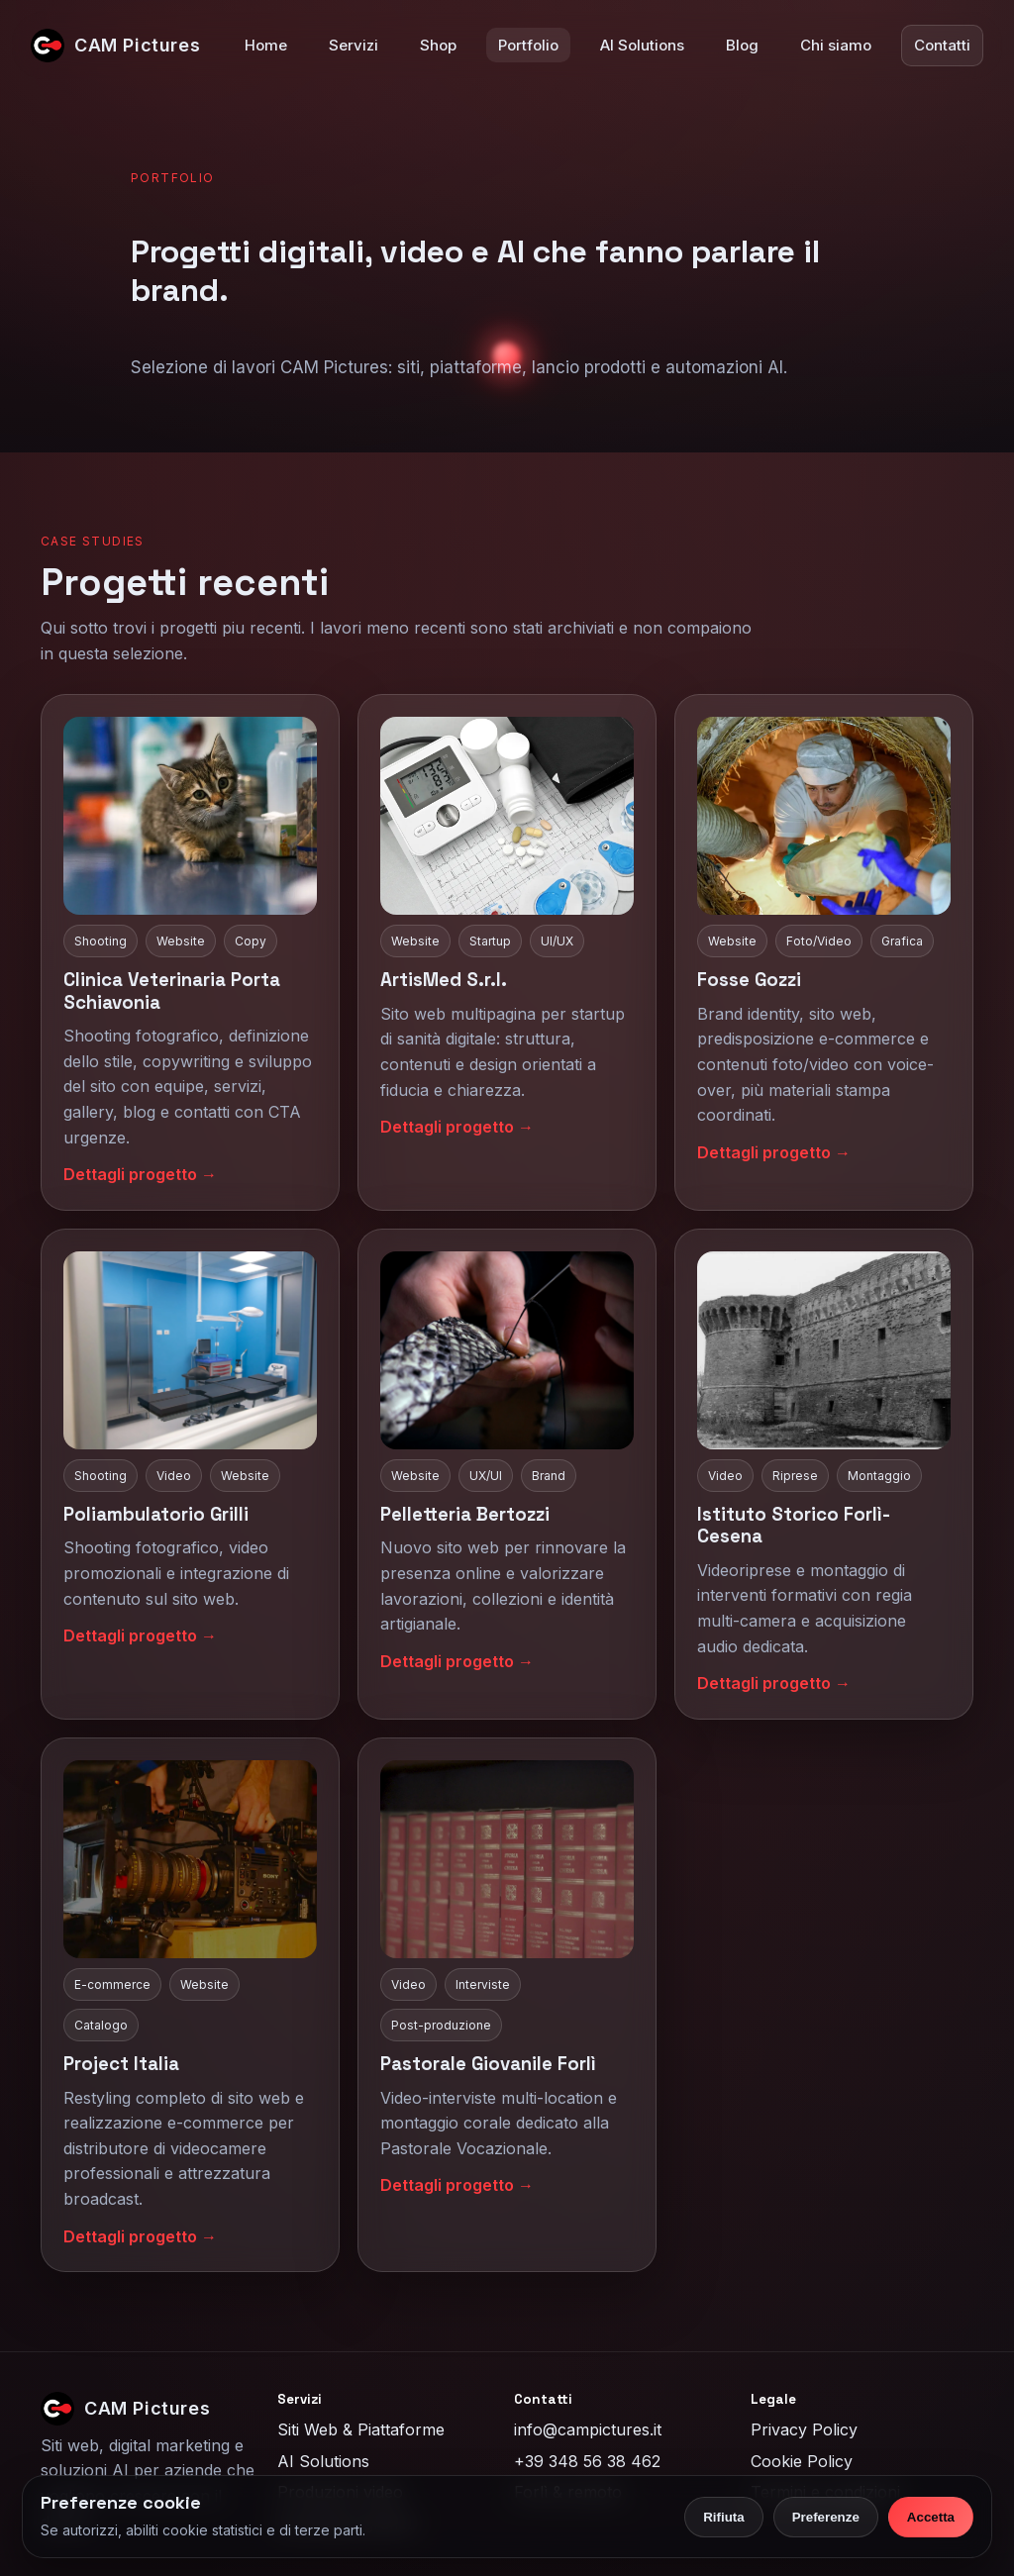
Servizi (353, 45)
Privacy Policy (804, 2429)
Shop (438, 45)
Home (266, 45)
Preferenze (826, 2517)
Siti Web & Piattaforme (361, 2429)
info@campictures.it (587, 2429)
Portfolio (528, 45)
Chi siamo (835, 45)
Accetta (931, 2517)
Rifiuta (723, 2517)
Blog (742, 45)
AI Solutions (642, 45)
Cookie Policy (802, 2461)
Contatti (942, 45)
